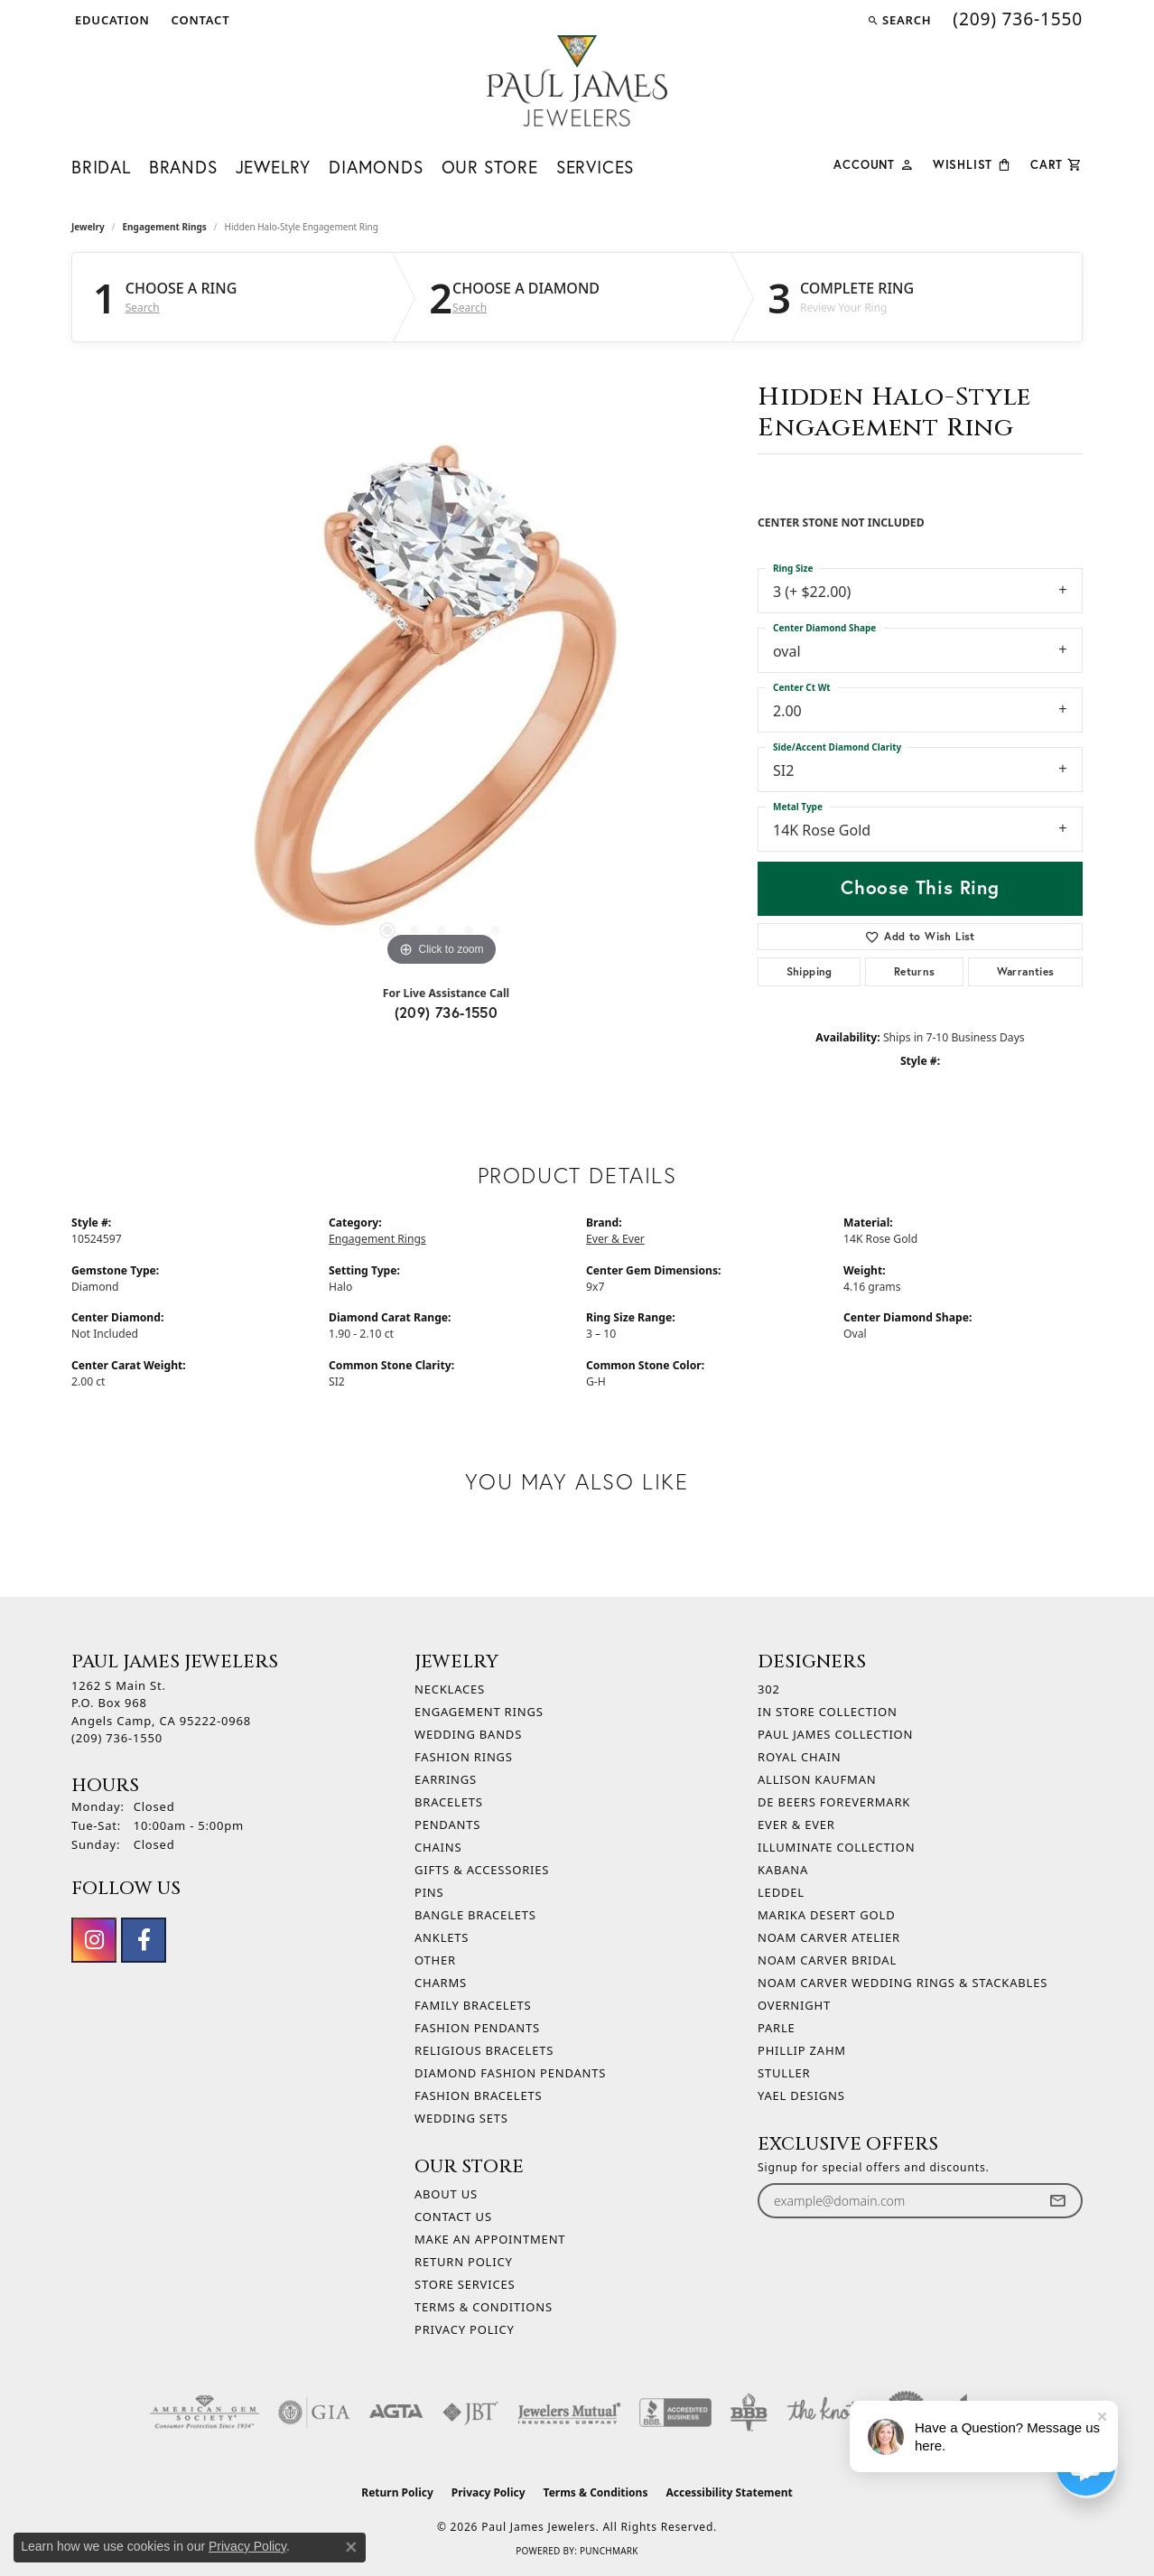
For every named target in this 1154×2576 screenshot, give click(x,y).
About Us (446, 2194)
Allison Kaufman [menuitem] (817, 1779)
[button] (110, 20)
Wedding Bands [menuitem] (468, 1734)
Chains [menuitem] (437, 1847)
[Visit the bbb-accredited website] (675, 2412)
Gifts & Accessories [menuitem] (481, 1870)
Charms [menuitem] (440, 1982)
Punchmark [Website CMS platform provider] (609, 2550)
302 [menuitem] (769, 1689)
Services (595, 166)
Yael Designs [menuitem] (801, 2095)
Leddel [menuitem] (781, 1892)
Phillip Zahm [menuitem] (802, 2050)
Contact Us (453, 2216)
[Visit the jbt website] (470, 2412)
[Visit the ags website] (204, 2412)
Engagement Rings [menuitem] (479, 1711)
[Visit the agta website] (395, 2412)
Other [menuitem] (435, 1960)
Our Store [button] (490, 166)
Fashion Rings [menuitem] (463, 1757)
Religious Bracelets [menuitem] (484, 2050)
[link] (199, 20)
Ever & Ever (615, 1238)
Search (143, 308)
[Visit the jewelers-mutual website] (569, 2412)
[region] (441, 700)
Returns (914, 971)
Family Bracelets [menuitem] (472, 2005)
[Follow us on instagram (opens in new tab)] (93, 1940)
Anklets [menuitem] (441, 1937)
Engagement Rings (165, 226)
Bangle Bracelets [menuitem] (475, 1915)
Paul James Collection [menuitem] (835, 1734)
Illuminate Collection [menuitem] (836, 1847)
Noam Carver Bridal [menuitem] (827, 1960)
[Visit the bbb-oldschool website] (749, 2412)
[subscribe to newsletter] (1057, 2201)
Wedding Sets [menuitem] (461, 2118)
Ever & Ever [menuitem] (796, 1824)
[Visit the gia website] (314, 2412)
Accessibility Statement (728, 2492)
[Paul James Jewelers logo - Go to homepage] (577, 80)
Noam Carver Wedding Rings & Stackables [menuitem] (902, 1982)
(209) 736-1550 (446, 1012)
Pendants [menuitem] (447, 1824)
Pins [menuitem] (429, 1892)
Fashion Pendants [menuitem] (477, 2028)
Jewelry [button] (274, 166)
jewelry (88, 226)
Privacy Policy (464, 2329)
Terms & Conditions (483, 2307)
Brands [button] (183, 166)
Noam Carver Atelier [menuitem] (829, 1937)
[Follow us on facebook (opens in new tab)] (143, 1940)
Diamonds (376, 166)
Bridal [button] (101, 166)
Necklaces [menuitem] (449, 1689)
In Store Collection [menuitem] (828, 1711)
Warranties (1026, 971)
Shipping (809, 971)
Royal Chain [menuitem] (799, 1757)
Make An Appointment (489, 2239)
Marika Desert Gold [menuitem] (826, 1915)
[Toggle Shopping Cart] (1056, 163)
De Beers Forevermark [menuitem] (834, 1802)
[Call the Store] (117, 1738)
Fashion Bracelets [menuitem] (478, 2095)
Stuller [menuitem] (784, 2073)
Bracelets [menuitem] (448, 1802)
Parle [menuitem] (777, 2028)
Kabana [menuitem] (783, 1870)
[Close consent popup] (351, 2547)
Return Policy (463, 2262)
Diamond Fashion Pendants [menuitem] (510, 2073)
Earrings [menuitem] (445, 1779)
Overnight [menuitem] (794, 2005)
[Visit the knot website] (823, 2412)
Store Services (464, 2284)
